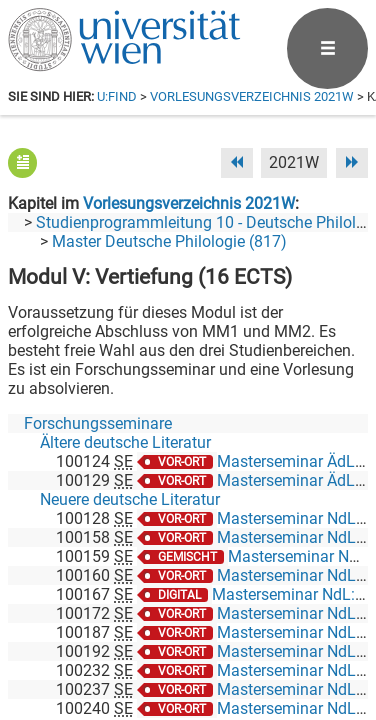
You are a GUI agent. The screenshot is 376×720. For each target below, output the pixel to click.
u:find (117, 96)
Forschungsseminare (98, 423)
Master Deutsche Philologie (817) (169, 241)
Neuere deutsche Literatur (130, 499)
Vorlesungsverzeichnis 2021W (252, 96)
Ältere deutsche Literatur (125, 442)
